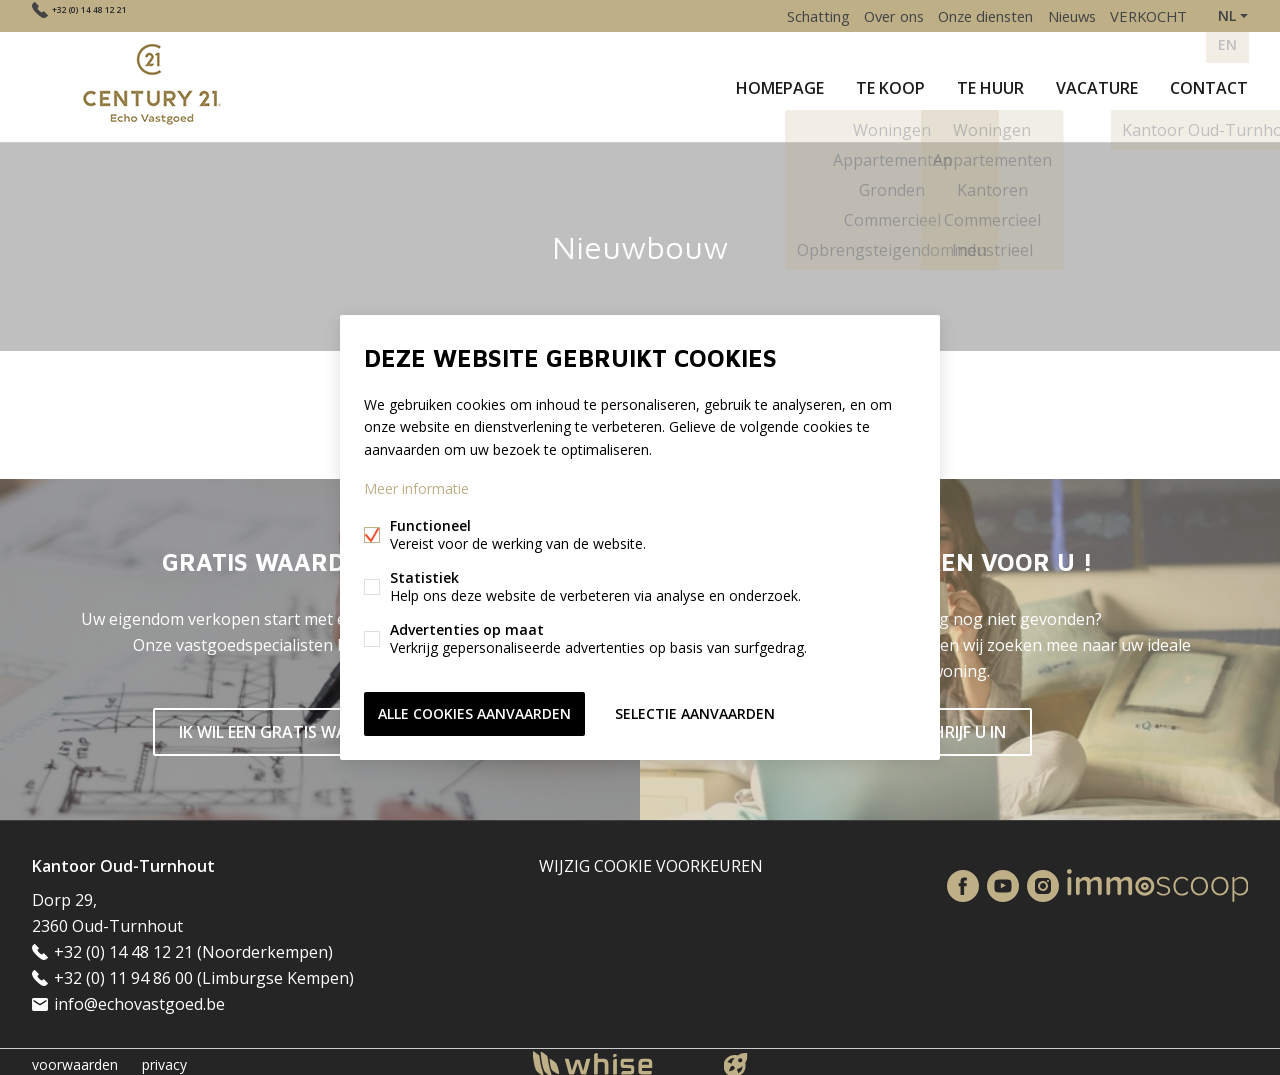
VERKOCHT (1145, 15)
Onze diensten (966, 15)
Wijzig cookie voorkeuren (651, 860)
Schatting (783, 15)
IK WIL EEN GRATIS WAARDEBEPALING (320, 726)
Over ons (866, 15)
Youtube (1003, 880)
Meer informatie (416, 489)
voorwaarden (75, 1058)
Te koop (890, 84)
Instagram (1043, 880)
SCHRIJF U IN (960, 726)
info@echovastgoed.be (139, 998)
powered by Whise (616, 1057)
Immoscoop (1157, 879)
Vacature (1097, 84)
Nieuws (1061, 15)
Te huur (990, 84)
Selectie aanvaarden (695, 711)
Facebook (963, 880)
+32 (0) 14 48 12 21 (118, 15)
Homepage (780, 84)
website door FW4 (736, 1059)
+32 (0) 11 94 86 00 (123, 972)
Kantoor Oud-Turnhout (123, 860)
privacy (164, 1058)
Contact (1209, 84)
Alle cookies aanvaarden (474, 711)
